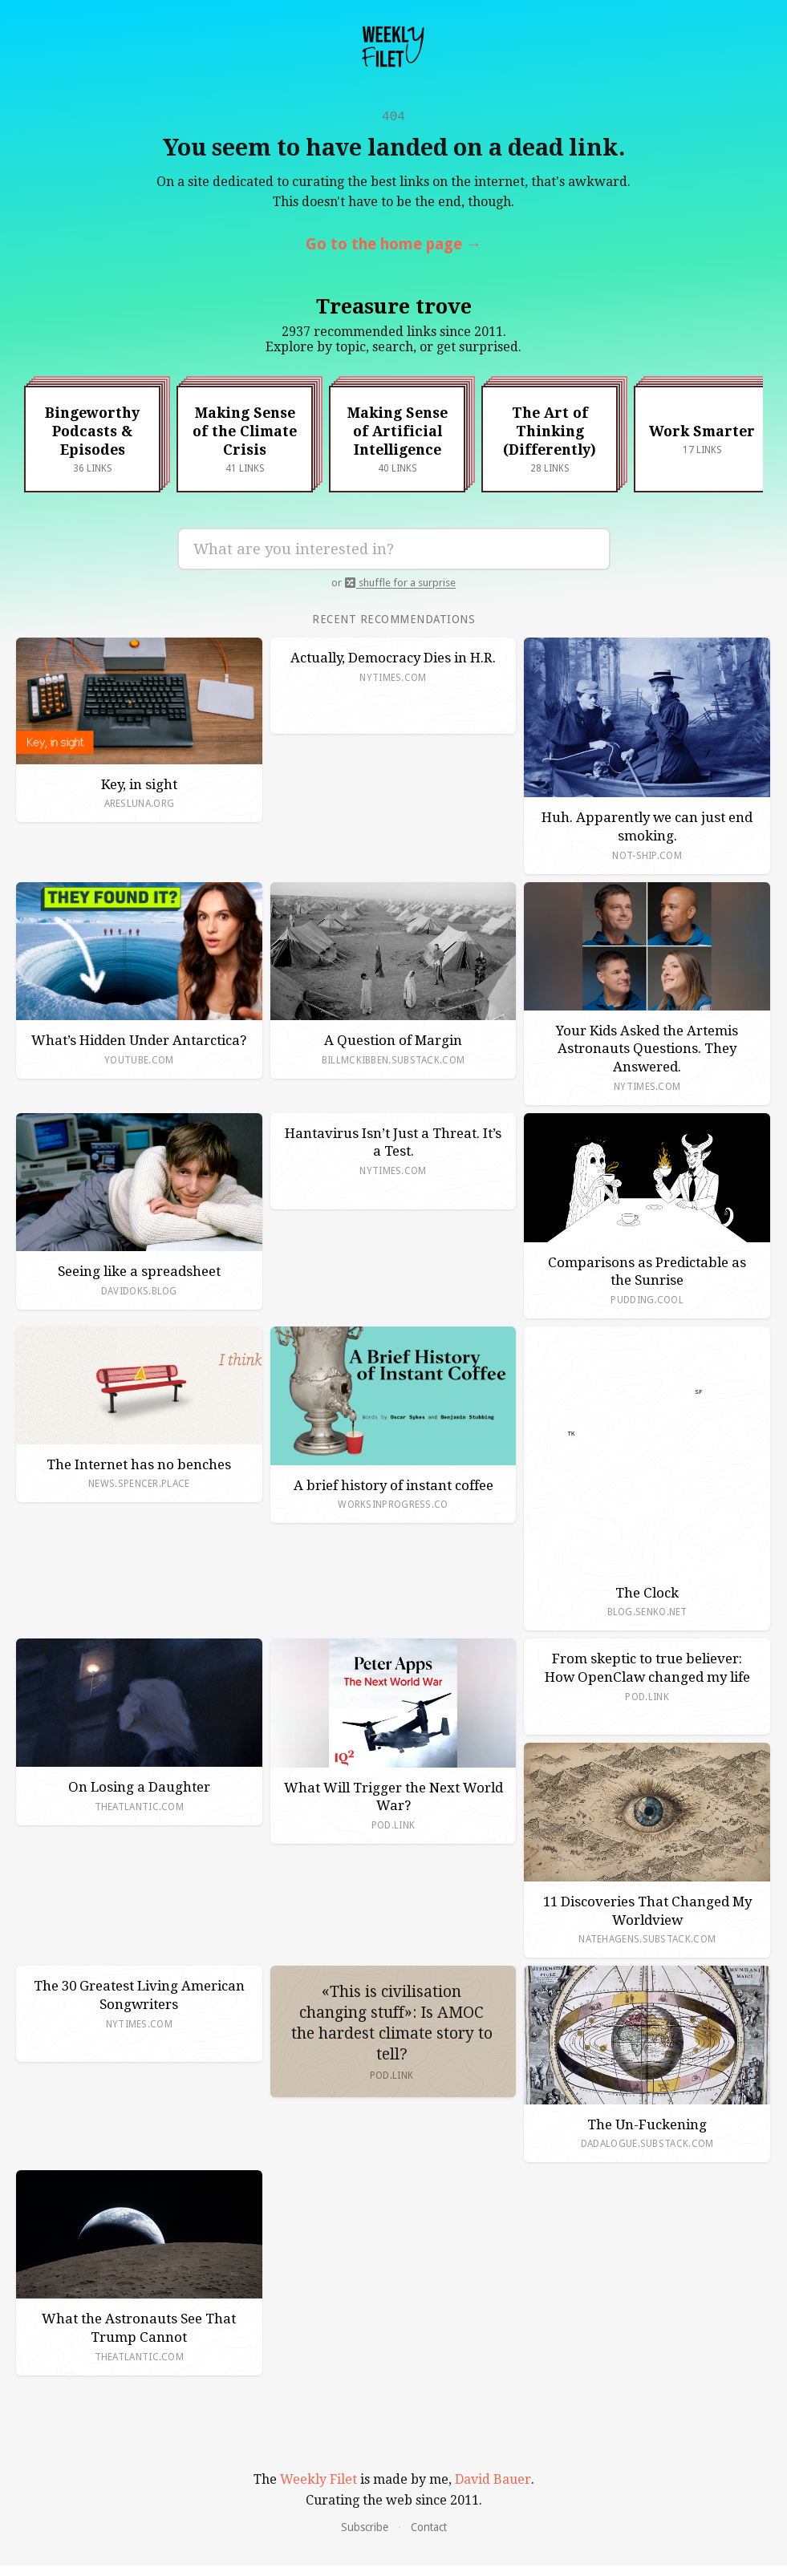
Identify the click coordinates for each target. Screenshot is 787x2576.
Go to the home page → (393, 247)
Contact (429, 2530)
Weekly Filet (318, 2482)
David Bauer (493, 2482)
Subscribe (364, 2530)
